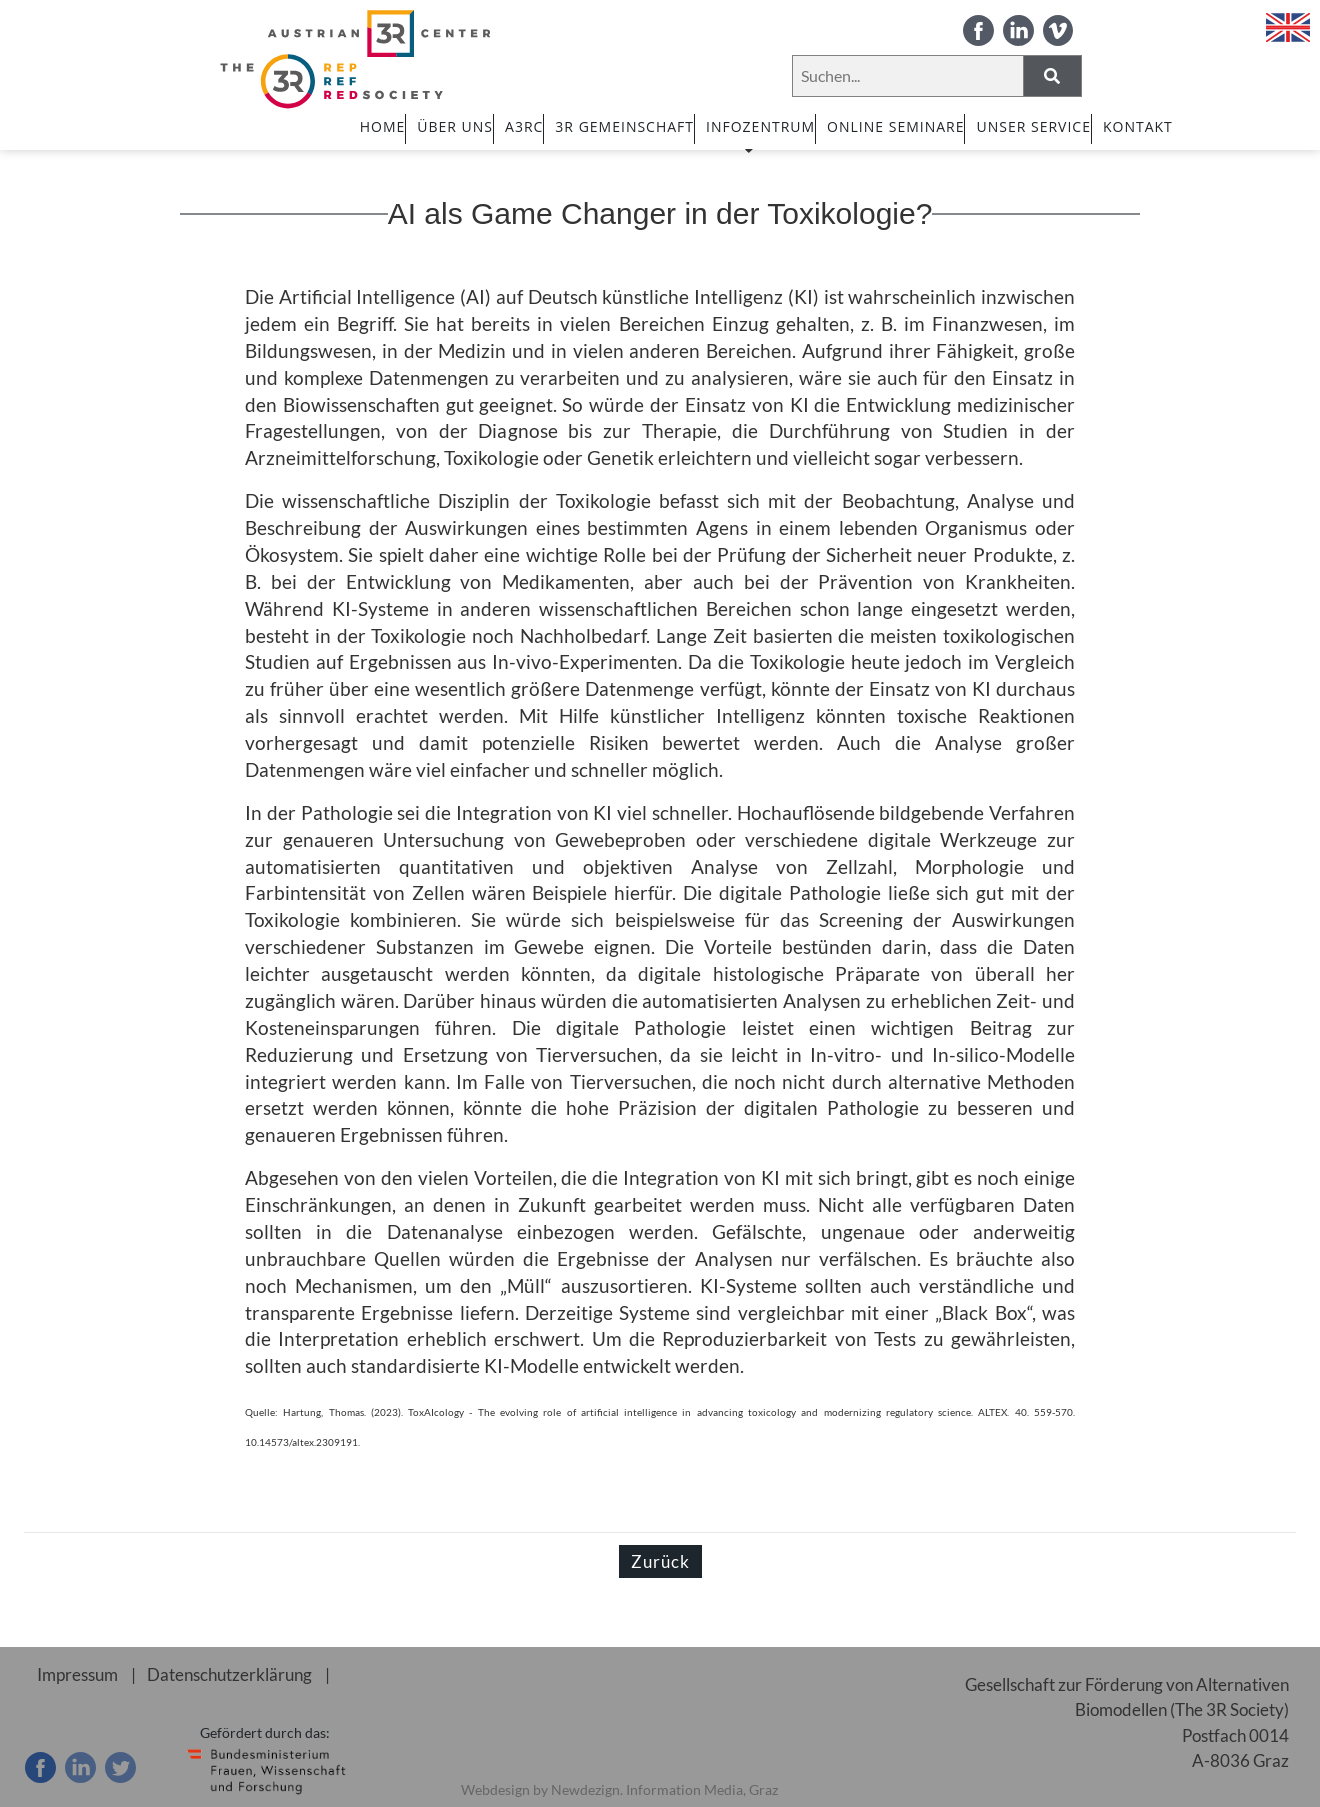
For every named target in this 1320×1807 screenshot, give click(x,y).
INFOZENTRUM (760, 135)
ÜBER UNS (455, 126)
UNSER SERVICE (1033, 126)
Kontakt (1138, 126)
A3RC (524, 126)
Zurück (660, 1561)
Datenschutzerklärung (230, 1674)
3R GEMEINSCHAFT (624, 126)
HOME (383, 126)
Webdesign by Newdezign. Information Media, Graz (619, 1789)
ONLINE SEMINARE (895, 126)
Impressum (77, 1674)
